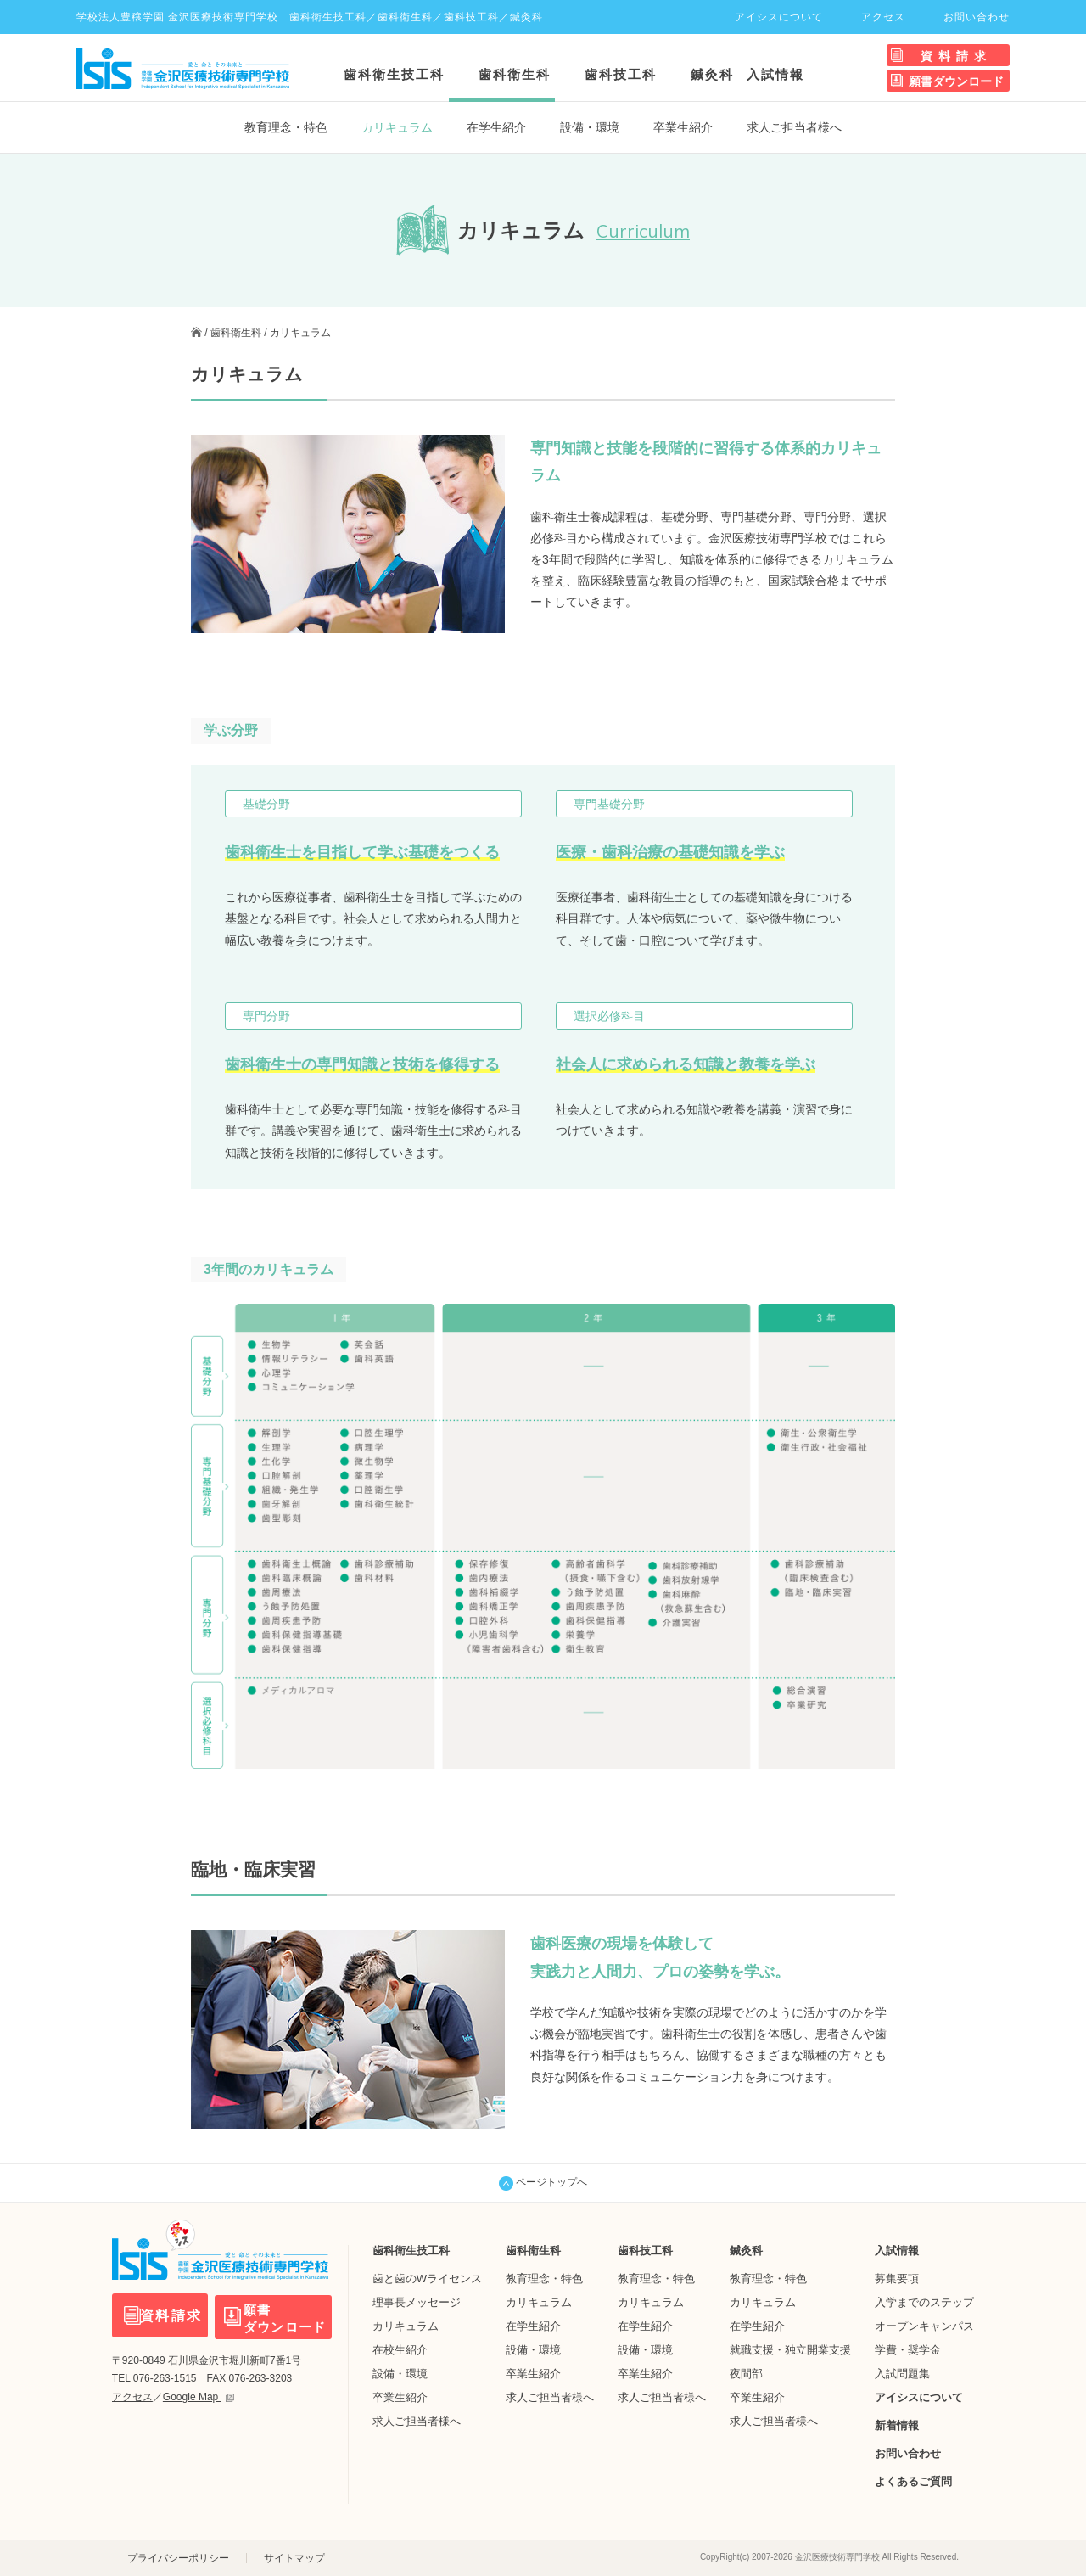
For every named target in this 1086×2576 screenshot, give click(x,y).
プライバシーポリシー (178, 2558)
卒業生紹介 (683, 127)
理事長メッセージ (416, 2302)
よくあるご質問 (913, 2481)
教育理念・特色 (285, 127)
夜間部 (746, 2373)
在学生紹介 (496, 127)
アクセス (883, 17)
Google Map (198, 2395)
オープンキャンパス (924, 2326)
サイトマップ (294, 2558)
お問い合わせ (976, 17)
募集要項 (897, 2278)
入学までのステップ (924, 2302)
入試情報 (775, 74)
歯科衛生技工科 (394, 74)
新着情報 (897, 2425)
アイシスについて (779, 17)
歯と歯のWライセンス (427, 2278)
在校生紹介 (400, 2349)
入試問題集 (902, 2373)
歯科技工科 (621, 74)
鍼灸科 (712, 74)
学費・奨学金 (908, 2349)
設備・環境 (589, 127)
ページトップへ (543, 2183)
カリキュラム (405, 2326)
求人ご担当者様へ (794, 127)
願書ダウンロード (956, 81)
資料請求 (956, 56)
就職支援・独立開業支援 (790, 2349)
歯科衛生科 (515, 74)
